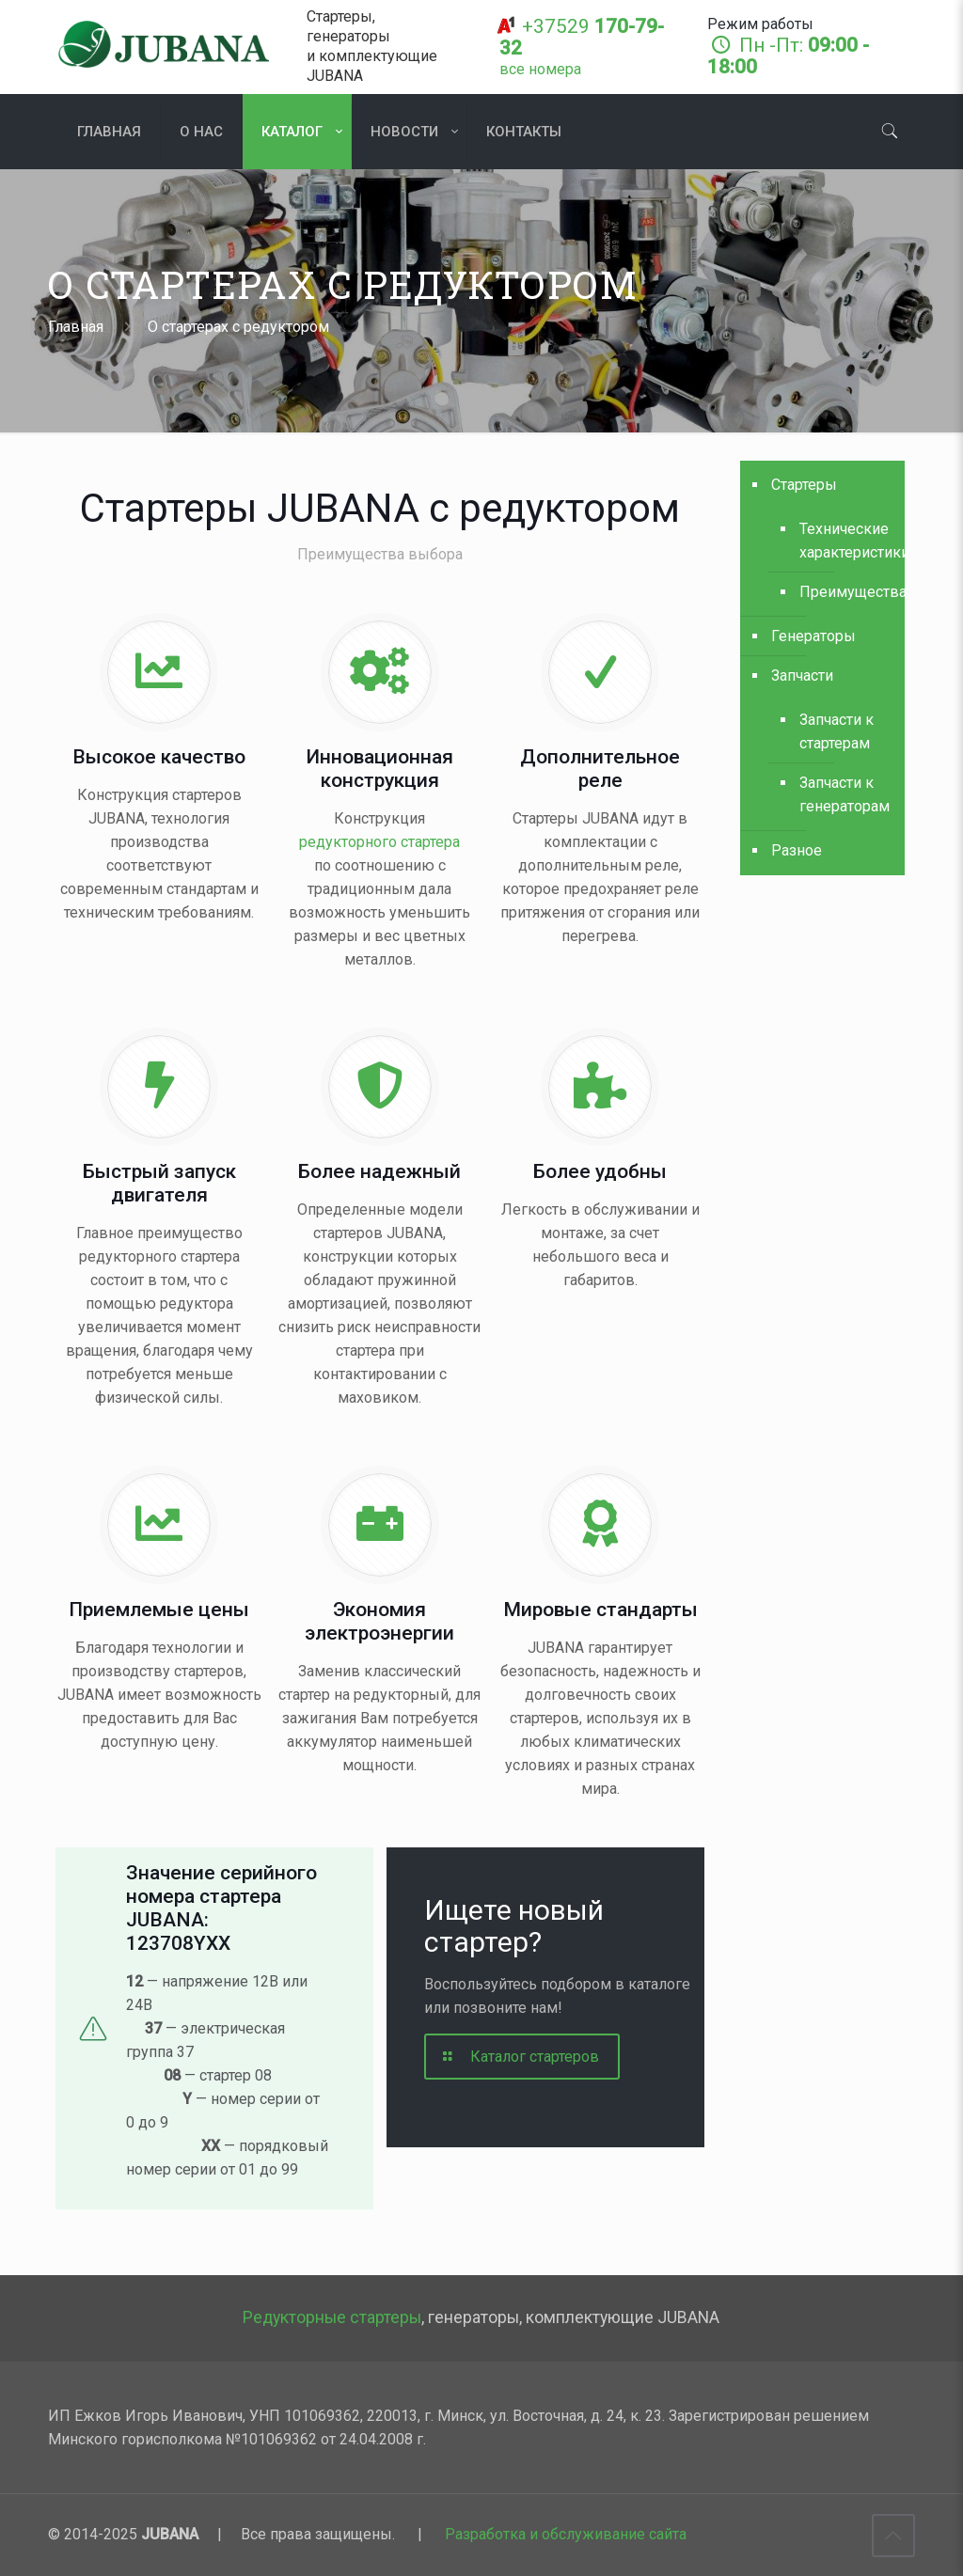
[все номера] (540, 69)
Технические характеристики (842, 540)
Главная (75, 327)
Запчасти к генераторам (842, 794)
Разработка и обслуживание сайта (566, 2534)
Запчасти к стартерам (836, 731)
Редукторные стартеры (332, 2317)
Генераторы (813, 636)
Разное (796, 850)
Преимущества (842, 592)
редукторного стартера (379, 842)
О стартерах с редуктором (238, 327)
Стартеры (804, 485)
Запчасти (802, 675)
